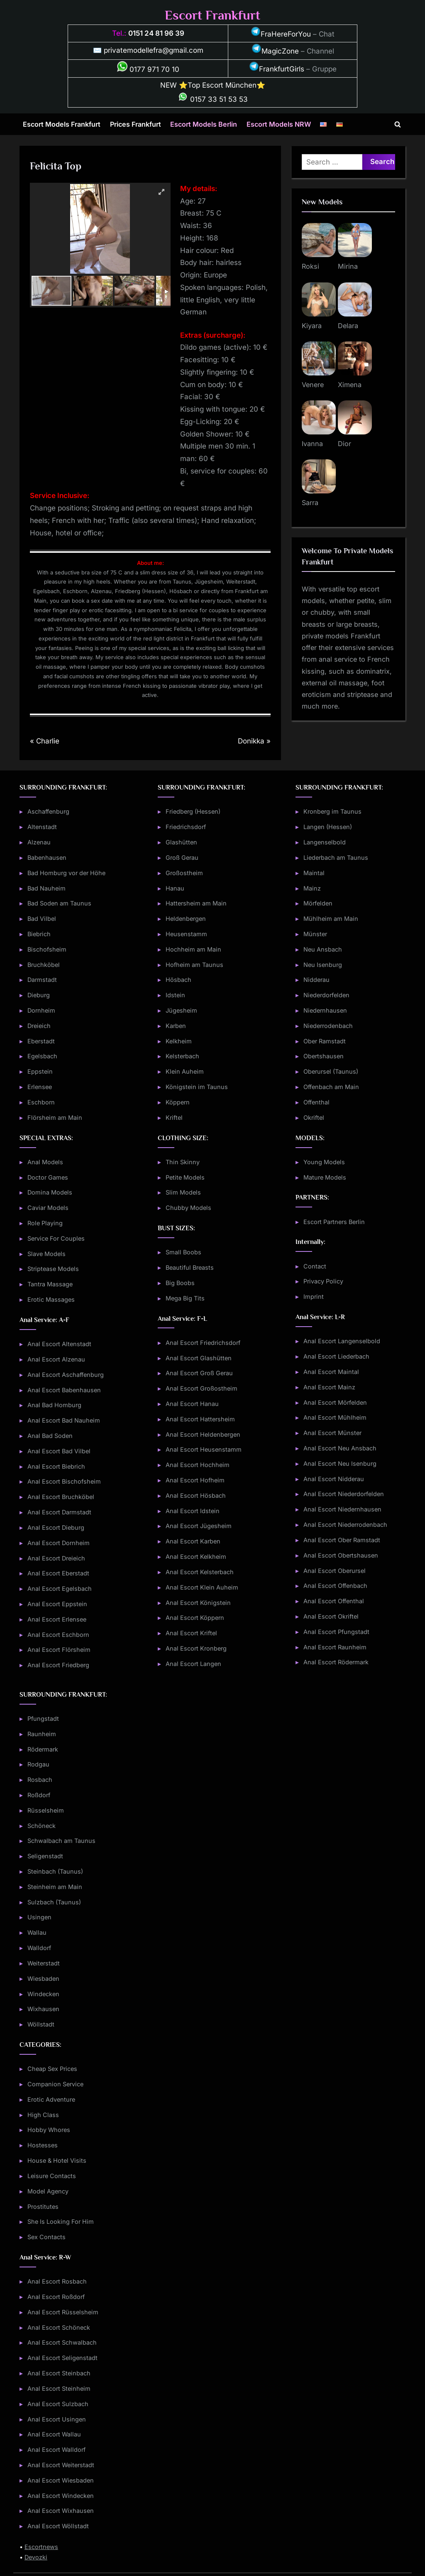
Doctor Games (47, 1177)
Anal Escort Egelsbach (59, 1588)
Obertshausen (323, 1056)
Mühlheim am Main (330, 918)
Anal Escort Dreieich (56, 1558)
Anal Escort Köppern (195, 1617)
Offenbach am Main (331, 1086)
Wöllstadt (40, 2024)
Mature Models (324, 1177)
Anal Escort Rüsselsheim (62, 2312)
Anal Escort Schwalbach (62, 2342)
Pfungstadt (43, 1718)
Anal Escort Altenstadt (59, 1343)
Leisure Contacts (51, 2175)
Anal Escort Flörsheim (58, 1649)
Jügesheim (181, 1010)
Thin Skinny (183, 1161)
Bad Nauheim (46, 888)
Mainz (312, 888)
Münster (315, 933)
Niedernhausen (325, 1010)
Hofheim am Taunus (194, 964)
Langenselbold (324, 842)
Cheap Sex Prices (52, 2068)
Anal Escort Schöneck (58, 2327)
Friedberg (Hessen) (193, 811)
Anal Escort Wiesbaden (60, 2480)
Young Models (324, 1161)
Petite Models (185, 1177)
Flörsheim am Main (54, 1117)
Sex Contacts (46, 2236)
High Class (43, 2114)
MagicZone (275, 51)
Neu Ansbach (322, 949)
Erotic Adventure (51, 2099)
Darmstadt (42, 979)
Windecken (43, 1993)
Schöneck (41, 1825)
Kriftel (174, 1117)
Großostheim (184, 872)
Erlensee (39, 1086)
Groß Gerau (182, 857)
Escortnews (41, 2546)
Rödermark (42, 1749)
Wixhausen (43, 2008)
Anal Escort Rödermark (336, 1662)
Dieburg (38, 995)
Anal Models (45, 1161)
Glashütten (181, 842)
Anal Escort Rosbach (57, 2281)
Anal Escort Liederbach (336, 1356)
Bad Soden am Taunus (59, 903)
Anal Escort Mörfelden (335, 1402)
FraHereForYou (281, 34)
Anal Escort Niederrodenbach (345, 1524)
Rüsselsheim (45, 1810)
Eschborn (41, 1102)
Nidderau (316, 979)
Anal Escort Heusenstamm (204, 1449)
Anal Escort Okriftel (331, 1616)
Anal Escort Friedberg (58, 1664)
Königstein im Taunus (197, 1086)
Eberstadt (41, 1041)
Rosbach (39, 1779)
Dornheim (41, 1010)
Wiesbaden (43, 1978)
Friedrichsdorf (186, 826)
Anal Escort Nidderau (333, 1478)
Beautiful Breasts (190, 1267)
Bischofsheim (46, 949)
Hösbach (178, 979)
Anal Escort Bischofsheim (64, 1481)
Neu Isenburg (322, 964)
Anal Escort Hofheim (195, 1480)
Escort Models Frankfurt (61, 124)
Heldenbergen (186, 918)
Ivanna (312, 443)
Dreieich (39, 1025)
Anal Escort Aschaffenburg (65, 1374)
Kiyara (312, 325)
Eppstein (40, 1071)
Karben (176, 1025)
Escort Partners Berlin (334, 1221)
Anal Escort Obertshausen (340, 1555)
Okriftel (313, 1117)
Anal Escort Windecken (60, 2495)
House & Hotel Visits (56, 2160)
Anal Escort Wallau (54, 2434)
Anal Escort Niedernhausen (342, 1509)
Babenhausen (46, 857)
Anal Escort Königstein (198, 1602)
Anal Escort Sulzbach (57, 2403)
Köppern (178, 1102)
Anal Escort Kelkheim (196, 1556)
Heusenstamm (186, 933)
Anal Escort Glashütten (199, 1358)
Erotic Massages (51, 1299)
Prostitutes (43, 2206)
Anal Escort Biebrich (56, 1466)
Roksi (310, 266)
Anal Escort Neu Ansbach (339, 1448)
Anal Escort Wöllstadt (58, 2525)
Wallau (36, 1932)
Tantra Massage (50, 1284)
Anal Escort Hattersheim (200, 1419)
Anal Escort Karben (193, 1541)
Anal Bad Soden (50, 1435)
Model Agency (47, 2191)
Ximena (349, 384)
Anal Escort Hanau (192, 1403)
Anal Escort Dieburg (55, 1527)
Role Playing (45, 1223)
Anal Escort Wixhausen (60, 2510)
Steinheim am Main (54, 1886)
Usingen (39, 1917)
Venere (313, 384)
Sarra (310, 502)
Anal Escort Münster (332, 1432)
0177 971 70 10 (148, 69)
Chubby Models (188, 1207)
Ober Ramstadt (324, 1041)
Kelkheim (179, 1041)
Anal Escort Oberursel (334, 1570)
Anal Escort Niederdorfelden (343, 1493)
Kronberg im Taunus (332, 811)
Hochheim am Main (193, 949)
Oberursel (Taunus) (330, 1071)
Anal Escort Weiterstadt (60, 2464)
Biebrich (39, 933)
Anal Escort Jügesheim (199, 1525)
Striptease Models (53, 1268)
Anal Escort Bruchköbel (60, 1496)
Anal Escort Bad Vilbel (58, 1451)
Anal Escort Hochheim (198, 1464)
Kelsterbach (182, 1056)
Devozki (35, 2557)
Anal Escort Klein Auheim (202, 1587)
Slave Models (46, 1253)
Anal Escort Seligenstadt (62, 2357)
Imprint (313, 1296)
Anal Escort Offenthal (333, 1600)
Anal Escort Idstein (193, 1510)
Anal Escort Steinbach (58, 2373)
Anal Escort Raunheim (334, 1647)
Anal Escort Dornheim (58, 1542)
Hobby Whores (48, 2129)
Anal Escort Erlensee (56, 1619)
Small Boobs (183, 1252)
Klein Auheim (185, 1071)
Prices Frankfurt (135, 124)
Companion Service (55, 2084)
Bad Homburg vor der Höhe (66, 872)
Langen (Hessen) (327, 826)
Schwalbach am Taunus (61, 1840)
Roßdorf (38, 1794)
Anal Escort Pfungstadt (336, 1631)
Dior (344, 443)
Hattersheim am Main (196, 903)
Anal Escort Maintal (331, 1371)
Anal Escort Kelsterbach (200, 1571)
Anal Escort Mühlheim (334, 1417)
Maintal (314, 872)
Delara (348, 325)
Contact (314, 1266)
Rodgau (38, 1764)
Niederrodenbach (328, 1025)
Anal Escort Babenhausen (64, 1389)
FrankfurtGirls (276, 69)
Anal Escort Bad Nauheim (63, 1420)
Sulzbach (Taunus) (54, 1902)
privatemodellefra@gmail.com (153, 50)
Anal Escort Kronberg (196, 1648)
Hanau (175, 888)
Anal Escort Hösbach (196, 1495)
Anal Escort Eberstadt (58, 1573)
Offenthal (316, 1102)
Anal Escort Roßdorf (56, 2296)
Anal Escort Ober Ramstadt (341, 1539)
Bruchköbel (43, 964)
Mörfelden (317, 903)
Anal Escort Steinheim (58, 2388)
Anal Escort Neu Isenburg (339, 1463)
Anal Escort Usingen (56, 2419)
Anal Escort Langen (193, 1663)
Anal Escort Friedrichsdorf (203, 1342)
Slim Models (183, 1192)
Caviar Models (47, 1207)
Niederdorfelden (326, 995)
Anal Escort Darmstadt (59, 1512)
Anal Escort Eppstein (57, 1603)
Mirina (348, 266)
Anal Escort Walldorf (56, 2449)
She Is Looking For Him (60, 2221)
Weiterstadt (43, 1963)
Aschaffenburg (48, 811)
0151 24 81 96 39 (156, 33)
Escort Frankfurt (212, 15)
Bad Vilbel (41, 918)
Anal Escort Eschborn (58, 1634)
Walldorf (39, 1947)
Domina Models (49, 1192)
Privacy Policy (323, 1281)
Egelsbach (42, 1056)
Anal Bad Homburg (54, 1404)
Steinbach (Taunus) (55, 1871)
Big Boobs (180, 1282)
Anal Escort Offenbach (335, 1585)
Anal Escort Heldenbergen (203, 1434)
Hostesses (42, 2145)
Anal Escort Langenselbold (341, 1340)
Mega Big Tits (185, 1298)
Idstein (175, 995)
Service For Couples (56, 1238)
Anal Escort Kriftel (191, 1632)
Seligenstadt (45, 1856)
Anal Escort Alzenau (56, 1359)
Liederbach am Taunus (335, 857)
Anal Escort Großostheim (201, 1388)
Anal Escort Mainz (329, 1387)
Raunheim (41, 1733)
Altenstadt (42, 826)
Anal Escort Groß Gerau (199, 1372)
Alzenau (39, 842)
